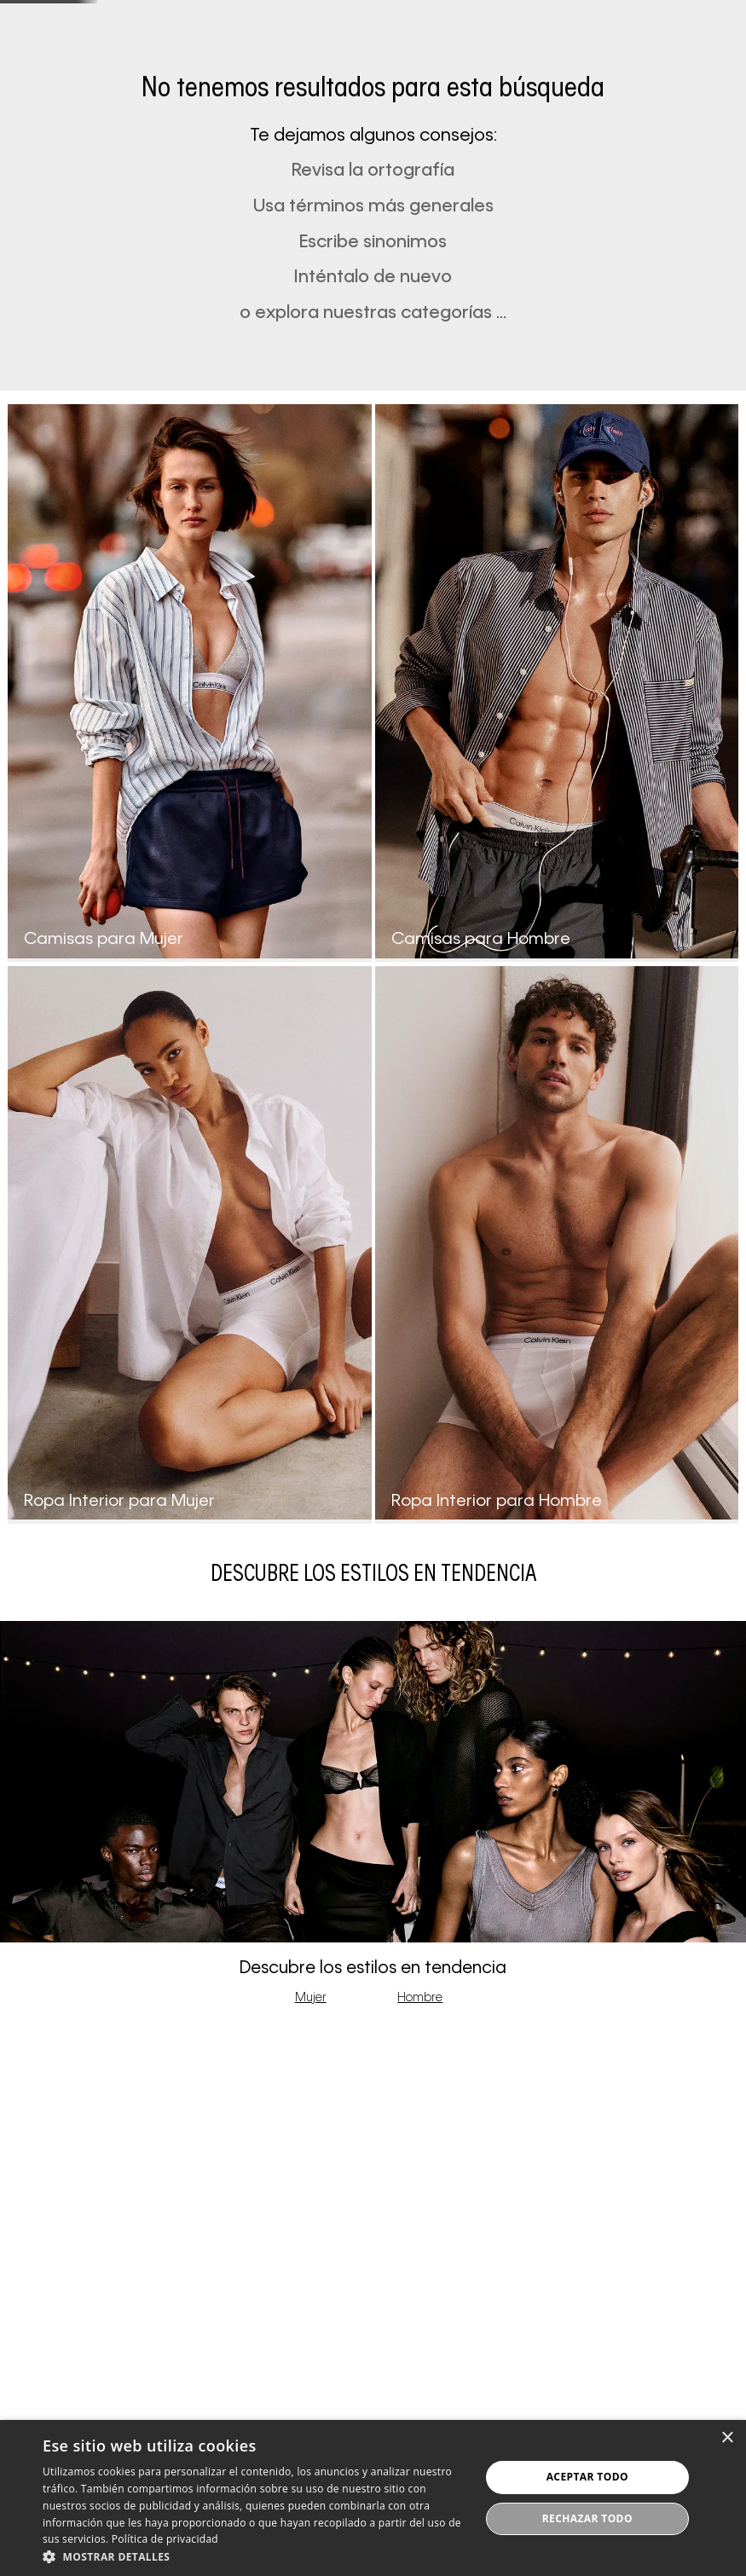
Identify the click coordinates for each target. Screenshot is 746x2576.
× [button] (726, 2438)
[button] (522, 61)
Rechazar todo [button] (587, 2518)
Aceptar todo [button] (587, 2476)
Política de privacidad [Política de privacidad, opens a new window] (165, 2539)
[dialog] (373, 2498)
